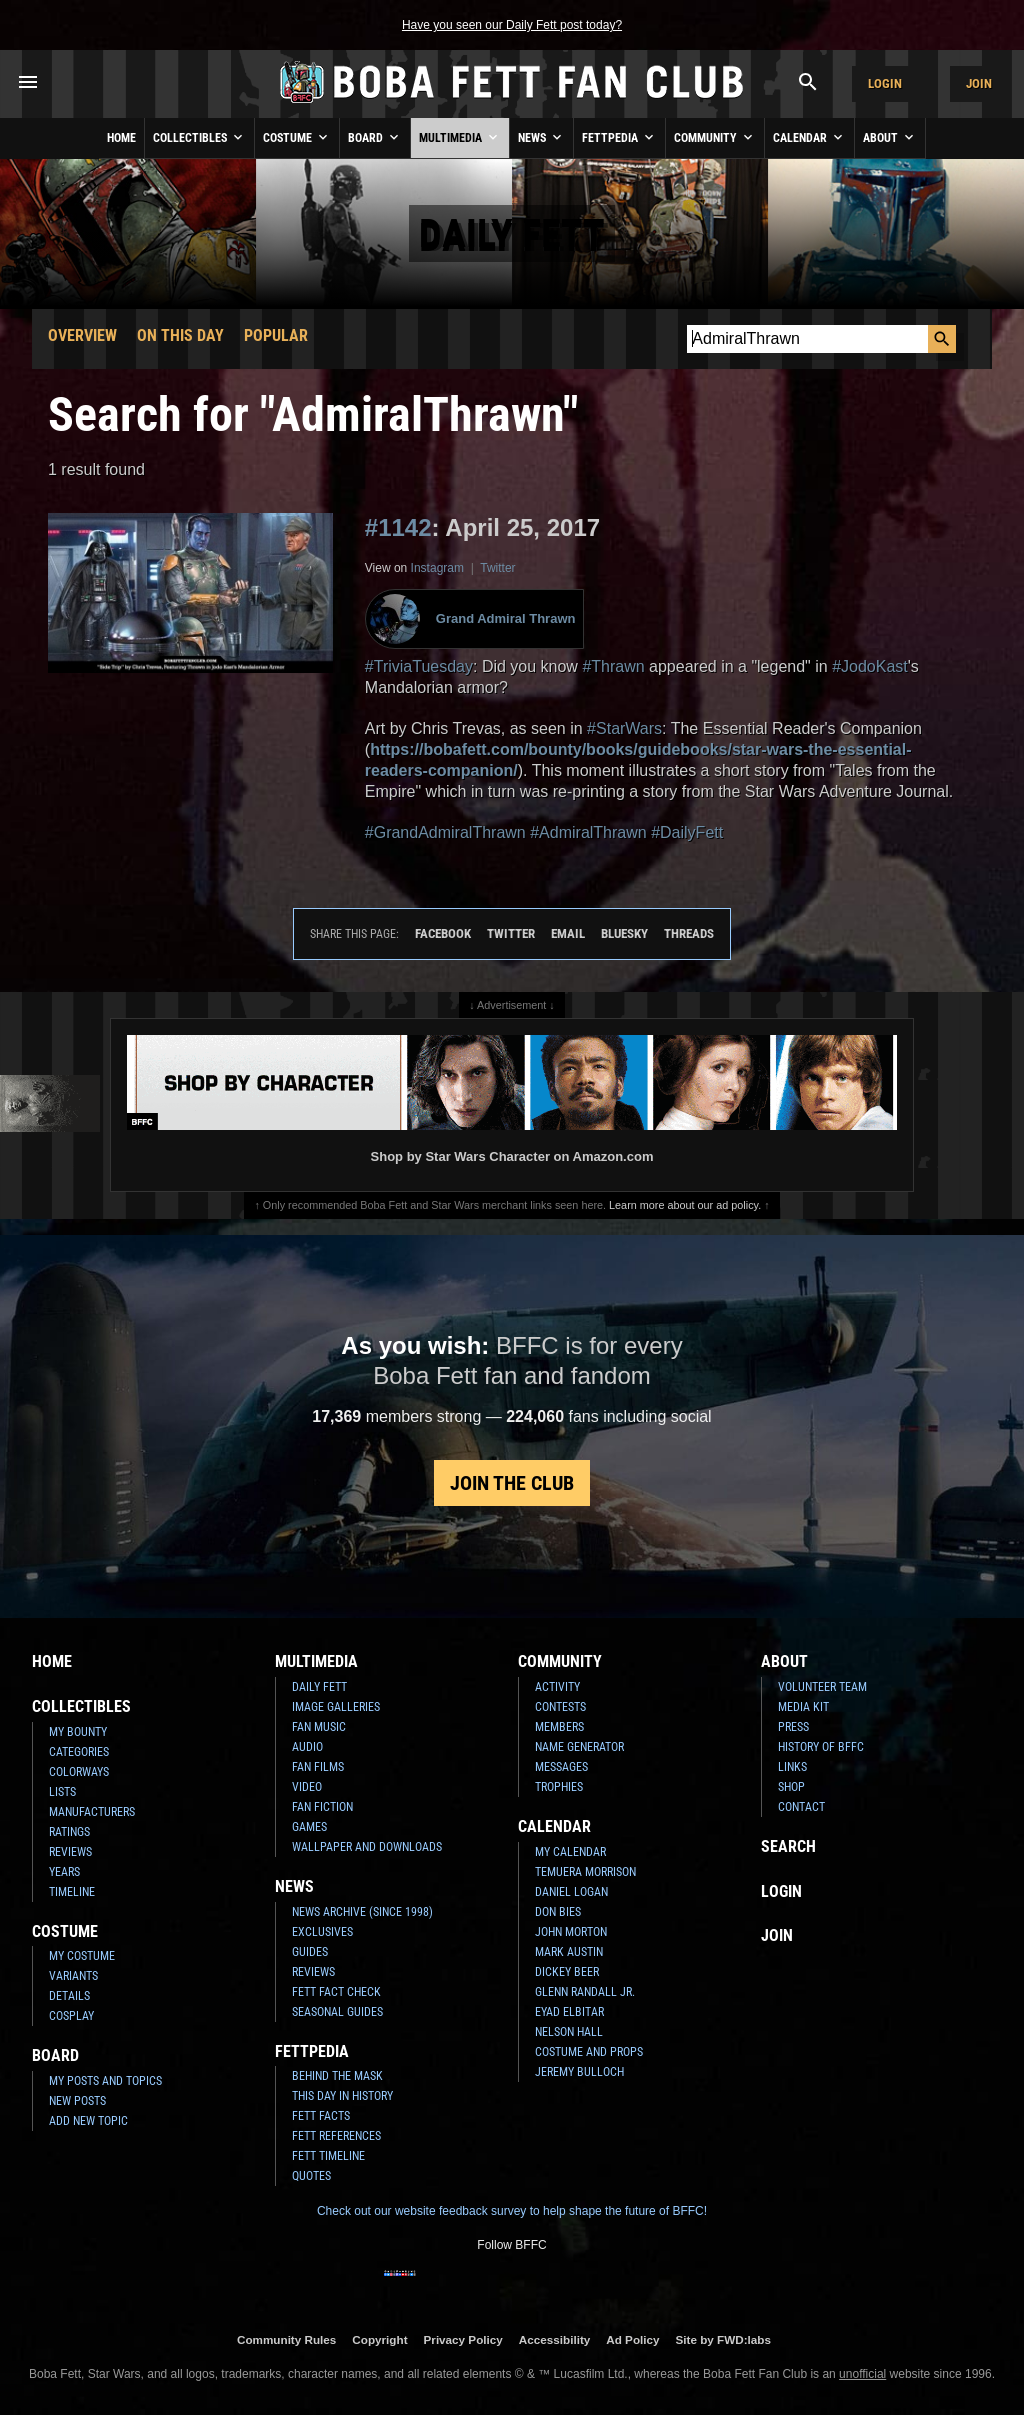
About (890, 137)
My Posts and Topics (105, 2081)
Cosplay (71, 2016)
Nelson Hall (569, 2032)
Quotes (311, 2176)
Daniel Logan (571, 1892)
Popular (276, 335)
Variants (73, 1976)
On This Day (180, 335)
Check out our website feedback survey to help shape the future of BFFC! (512, 2211)
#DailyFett (687, 832)
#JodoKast (870, 666)
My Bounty (78, 1732)
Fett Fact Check (336, 1992)
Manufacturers (92, 1812)
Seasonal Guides (337, 2012)
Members (559, 1727)
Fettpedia (619, 137)
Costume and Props (589, 2052)
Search (788, 1846)
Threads (689, 933)
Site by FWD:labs (723, 2339)
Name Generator (579, 1747)
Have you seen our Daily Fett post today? (512, 25)
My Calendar (570, 1852)
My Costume (82, 1956)
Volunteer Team (822, 1687)
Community (715, 137)
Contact (801, 1807)
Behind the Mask (337, 2076)
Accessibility (554, 2339)
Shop (791, 1787)
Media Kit (803, 1707)
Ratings (69, 1832)
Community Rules (286, 2339)
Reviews (70, 1852)
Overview (82, 335)
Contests (560, 1707)
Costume (297, 137)
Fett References (336, 2136)
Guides (310, 1952)
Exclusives (322, 1932)
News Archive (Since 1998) (362, 1912)
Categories (79, 1752)
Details (69, 1996)
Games (309, 1827)
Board (375, 137)
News (541, 137)
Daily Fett (319, 1687)
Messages (561, 1767)
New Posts (77, 2101)
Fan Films (318, 1767)
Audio (307, 1747)
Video (307, 1787)
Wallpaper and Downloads (367, 1847)
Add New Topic (88, 2121)
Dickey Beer (567, 1972)
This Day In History (342, 2096)
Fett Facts (321, 2116)
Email (568, 933)
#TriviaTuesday (419, 666)
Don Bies (558, 1912)
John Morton (571, 1932)
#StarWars (624, 728)
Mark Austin (569, 1952)
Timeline (72, 1892)
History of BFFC (821, 1747)
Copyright (379, 2339)
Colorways (79, 1772)
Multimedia (460, 137)
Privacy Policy (463, 2339)
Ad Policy (632, 2339)
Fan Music (319, 1727)
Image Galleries (336, 1707)
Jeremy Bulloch (579, 2072)
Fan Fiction (322, 1807)
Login (885, 83)
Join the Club (512, 1483)
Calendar (809, 137)
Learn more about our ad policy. (685, 1205)
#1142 (398, 527)
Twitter (497, 568)
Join (979, 83)
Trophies (559, 1787)
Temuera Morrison (585, 1872)
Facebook (443, 933)
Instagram (437, 568)
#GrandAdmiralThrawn (445, 832)
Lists (62, 1792)
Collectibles (199, 137)
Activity (557, 1687)
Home (121, 138)
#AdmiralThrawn (588, 832)
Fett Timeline (328, 2156)
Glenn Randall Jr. (585, 1992)
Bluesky (624, 933)
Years (64, 1872)
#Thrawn (613, 666)
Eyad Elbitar (569, 2012)
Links (792, 1767)
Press (793, 1727)
